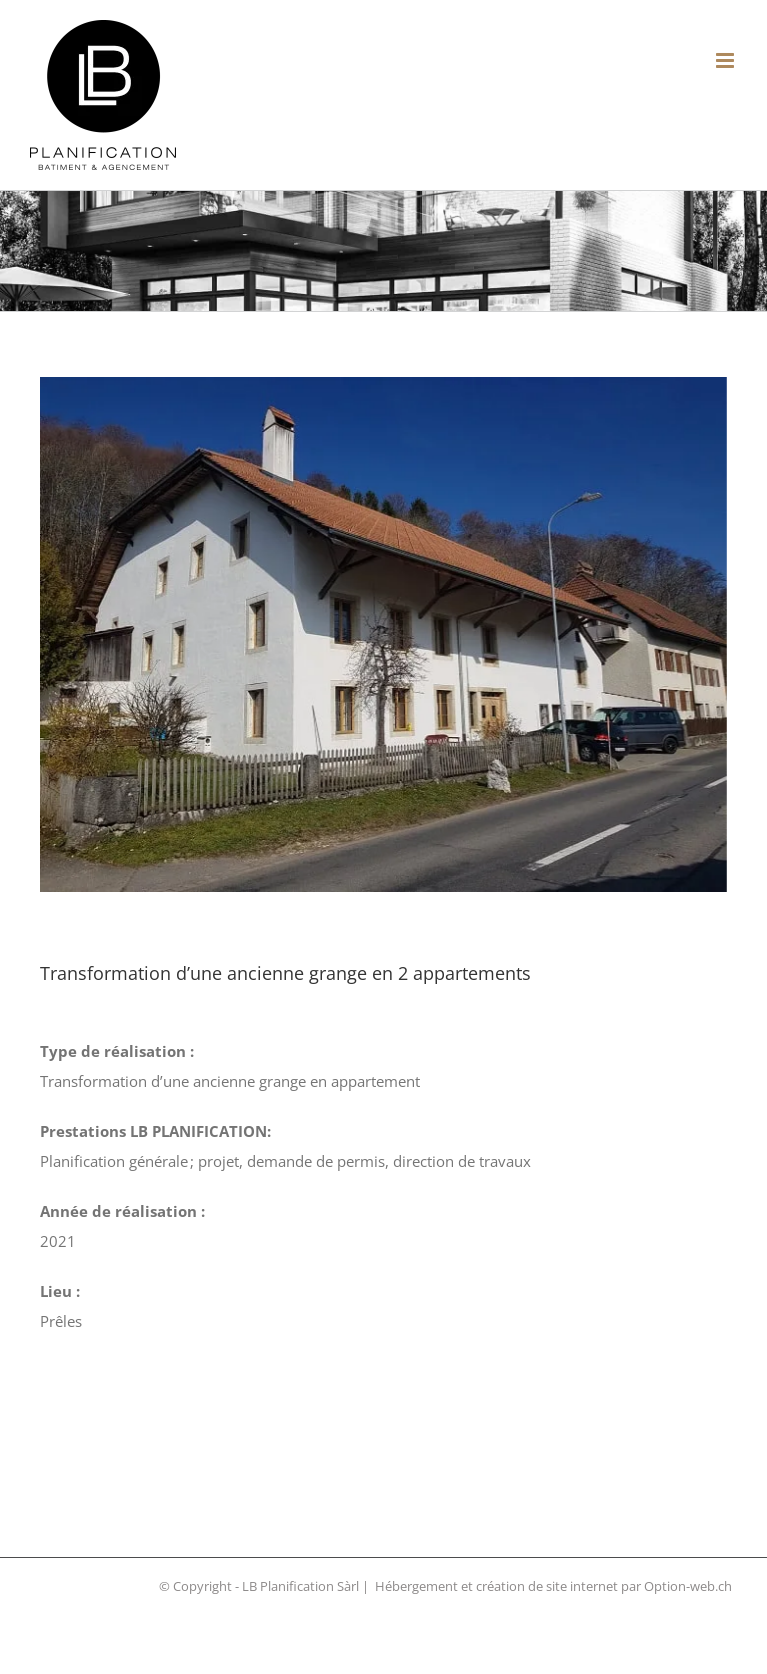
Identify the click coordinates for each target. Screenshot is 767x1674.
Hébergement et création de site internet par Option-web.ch (553, 1586)
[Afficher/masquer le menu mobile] (726, 60)
